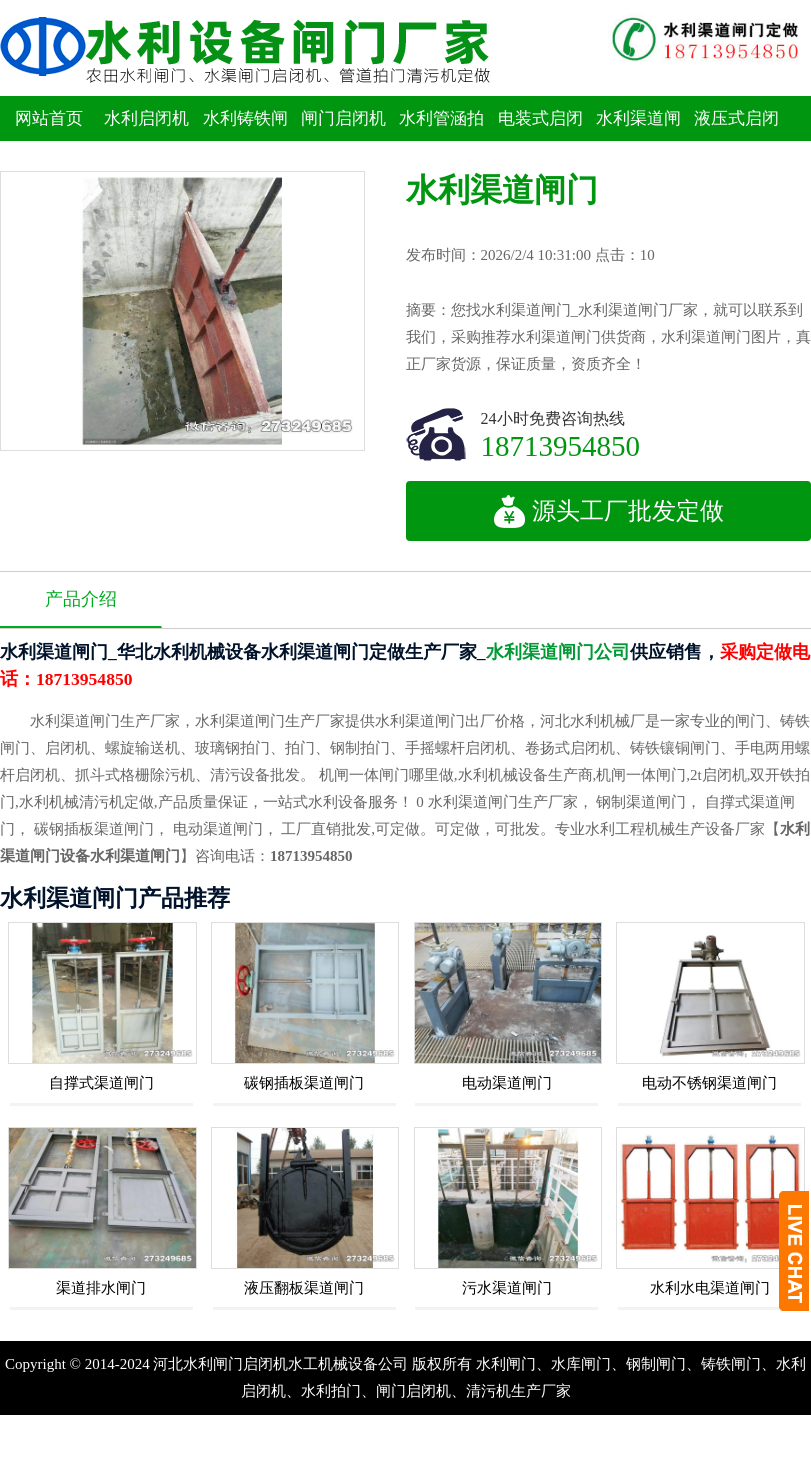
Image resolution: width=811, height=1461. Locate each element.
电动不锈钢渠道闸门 (709, 1083)
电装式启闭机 (540, 141)
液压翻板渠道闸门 (304, 1288)
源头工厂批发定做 (608, 511)
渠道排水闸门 (101, 1288)
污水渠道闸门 (507, 1288)
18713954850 (561, 445)
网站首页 (49, 118)
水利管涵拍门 (441, 141)
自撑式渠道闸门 (101, 1083)
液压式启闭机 (736, 141)
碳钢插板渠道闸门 (304, 1083)
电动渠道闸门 (507, 1083)
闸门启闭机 (343, 118)
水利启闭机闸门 (146, 141)
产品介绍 (81, 599)
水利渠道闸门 (638, 141)
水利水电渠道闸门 (710, 1288)
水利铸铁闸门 (245, 141)
